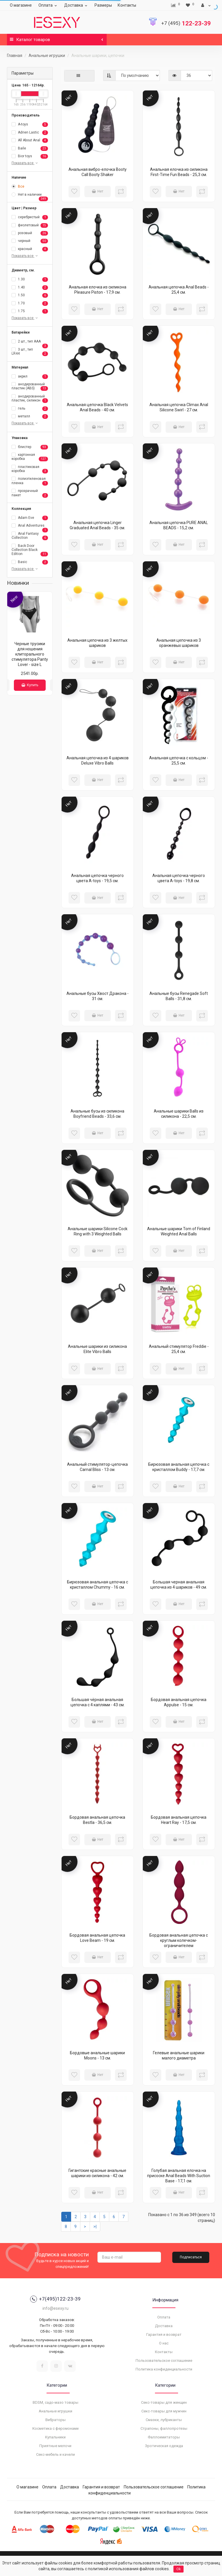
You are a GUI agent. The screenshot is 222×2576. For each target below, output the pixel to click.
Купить (29, 685)
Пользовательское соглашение (164, 2360)
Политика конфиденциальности (164, 2369)
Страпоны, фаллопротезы (163, 2428)
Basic (30, 562)
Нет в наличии (30, 195)
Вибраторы (55, 2420)
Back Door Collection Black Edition (30, 550)
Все (18, 186)
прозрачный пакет (30, 493)
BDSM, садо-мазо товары (55, 2402)
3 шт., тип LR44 (30, 351)
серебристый (30, 217)
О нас (164, 2343)
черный (30, 241)
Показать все (25, 163)
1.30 (30, 279)
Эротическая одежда (164, 2446)
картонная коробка (30, 457)
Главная (14, 55)
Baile (30, 148)
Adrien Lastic (30, 132)
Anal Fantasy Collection (30, 536)
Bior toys (30, 156)
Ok (178, 2569)
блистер (30, 447)
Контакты (127, 5)
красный (30, 249)
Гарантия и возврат (164, 2334)
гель (30, 408)
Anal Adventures (30, 526)
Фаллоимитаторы (164, 2437)
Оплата (48, 5)
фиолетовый (30, 225)
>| (95, 2226)
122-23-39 (186, 23)
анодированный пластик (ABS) (30, 386)
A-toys (30, 124)
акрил (30, 376)
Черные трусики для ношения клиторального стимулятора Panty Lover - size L (30, 654)
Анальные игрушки (47, 55)
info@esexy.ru (55, 2308)
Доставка (76, 5)
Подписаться (191, 2257)
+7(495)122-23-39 (55, 2299)
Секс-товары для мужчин (163, 2411)
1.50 (30, 295)
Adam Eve (30, 518)
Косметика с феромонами (55, 2428)
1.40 (30, 287)
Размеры (103, 5)
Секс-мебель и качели (55, 2454)
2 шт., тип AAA (30, 342)
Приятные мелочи (55, 2446)
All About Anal (30, 140)
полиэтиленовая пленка (30, 481)
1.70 (30, 303)
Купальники (55, 2437)
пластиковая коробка (30, 469)
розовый (30, 233)
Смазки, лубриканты (164, 2420)
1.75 (30, 311)
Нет (97, 191)
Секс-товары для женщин (164, 2402)
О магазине (21, 5)
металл (30, 416)
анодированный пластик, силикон (30, 398)
